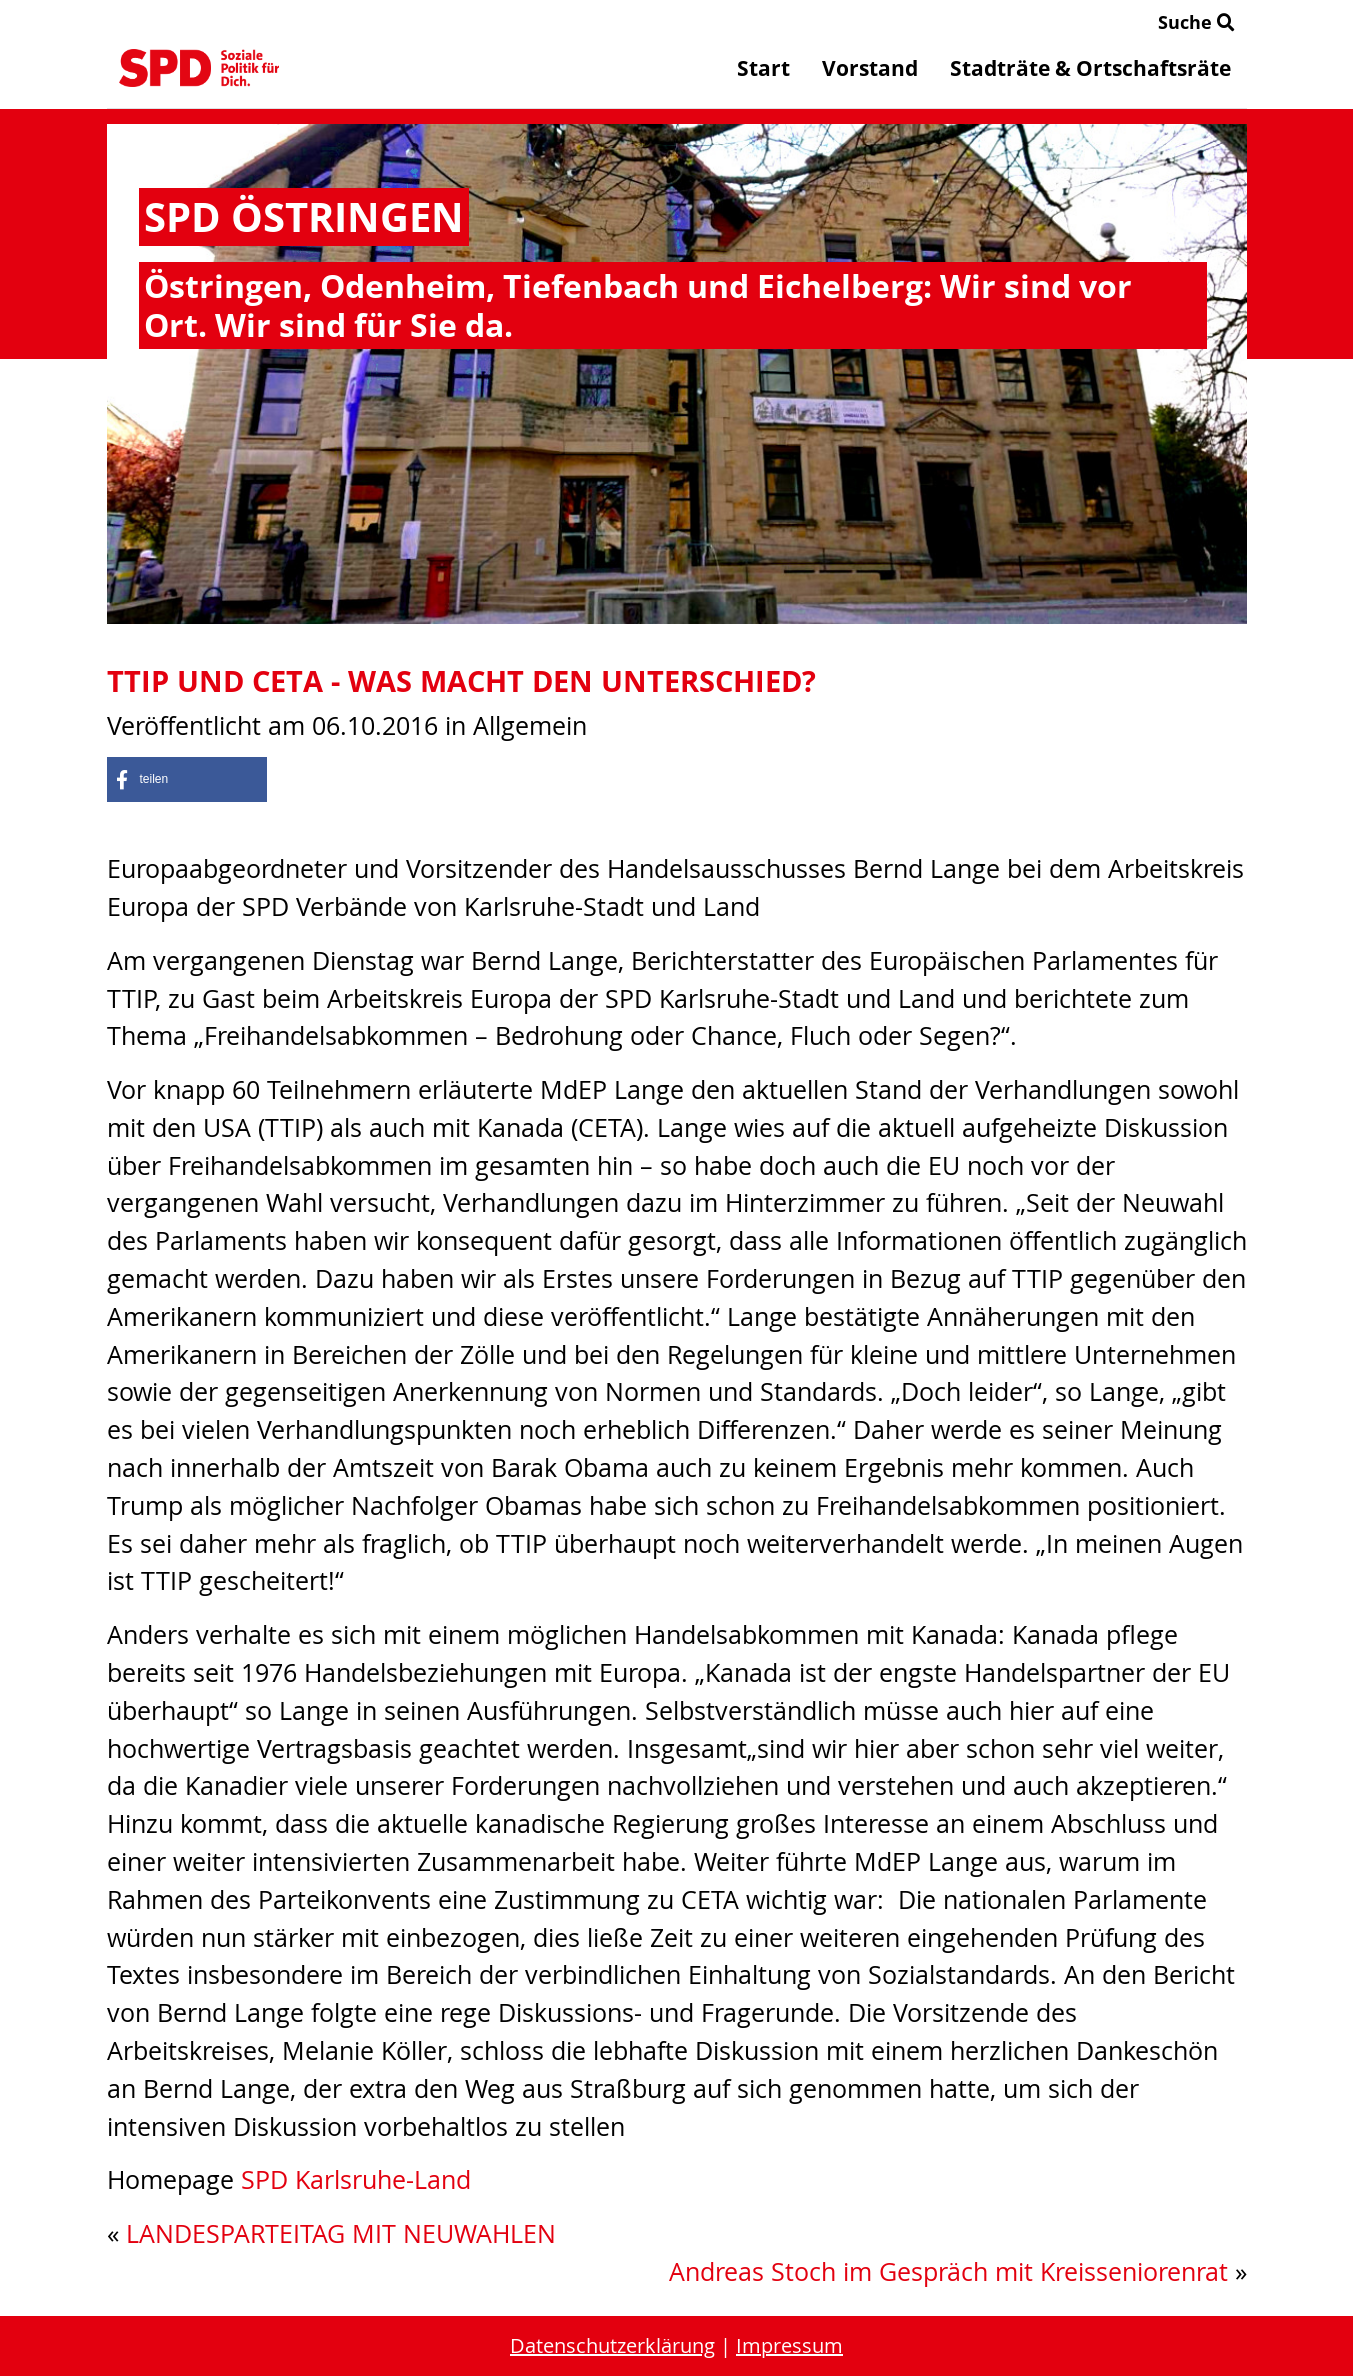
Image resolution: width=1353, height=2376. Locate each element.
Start (763, 68)
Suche (1196, 22)
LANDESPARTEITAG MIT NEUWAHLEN (341, 2233)
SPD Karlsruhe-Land (356, 2179)
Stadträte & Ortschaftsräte (1090, 68)
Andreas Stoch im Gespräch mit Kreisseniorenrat (948, 2271)
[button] (187, 779)
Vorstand (870, 68)
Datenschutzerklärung (612, 2345)
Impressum (789, 2345)
